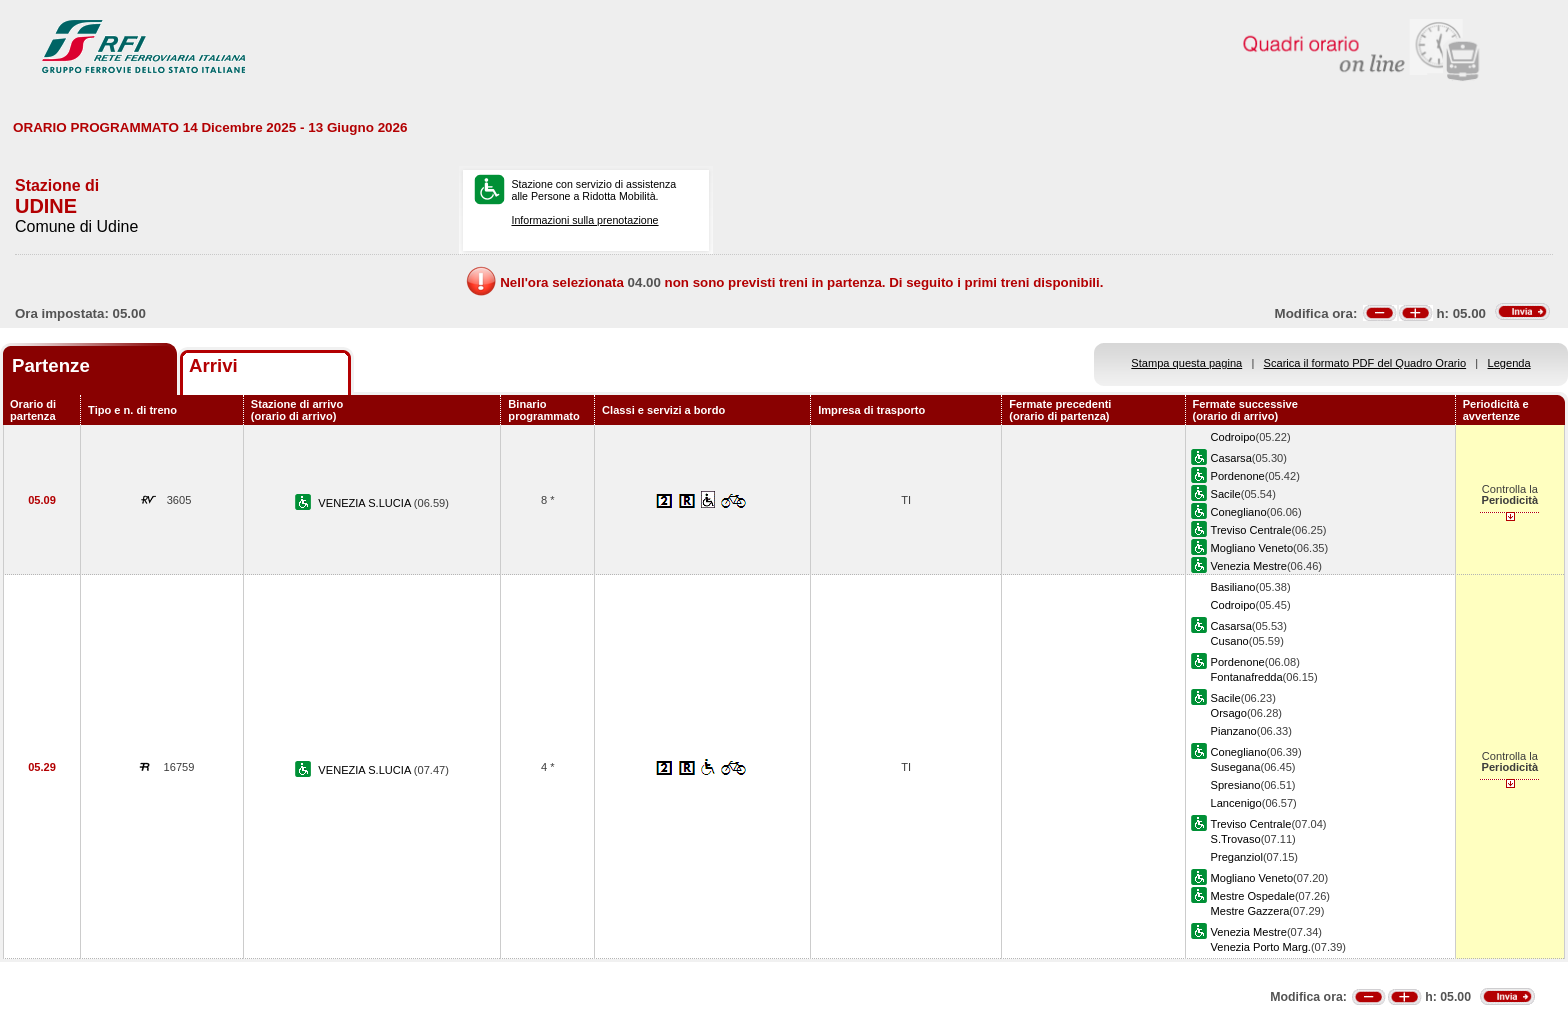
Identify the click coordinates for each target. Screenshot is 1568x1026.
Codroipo (1233, 437)
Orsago (1229, 713)
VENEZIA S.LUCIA (365, 503)
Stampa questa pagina (1186, 363)
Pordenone (1238, 476)
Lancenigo (1236, 803)
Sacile (1226, 494)
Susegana (1236, 767)
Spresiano (1236, 785)
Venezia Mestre (1249, 566)
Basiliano (1233, 587)
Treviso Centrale (1251, 530)
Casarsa (1231, 458)
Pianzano (1234, 731)
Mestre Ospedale (1253, 896)
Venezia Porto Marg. (1261, 947)
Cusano (1230, 641)
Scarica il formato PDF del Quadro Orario (1365, 363)
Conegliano (1239, 512)
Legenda (1509, 363)
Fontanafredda (1247, 677)
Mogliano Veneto (1252, 548)
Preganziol (1237, 857)
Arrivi (213, 365)
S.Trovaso (1236, 839)
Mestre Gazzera (1250, 911)
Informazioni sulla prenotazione (584, 220)
